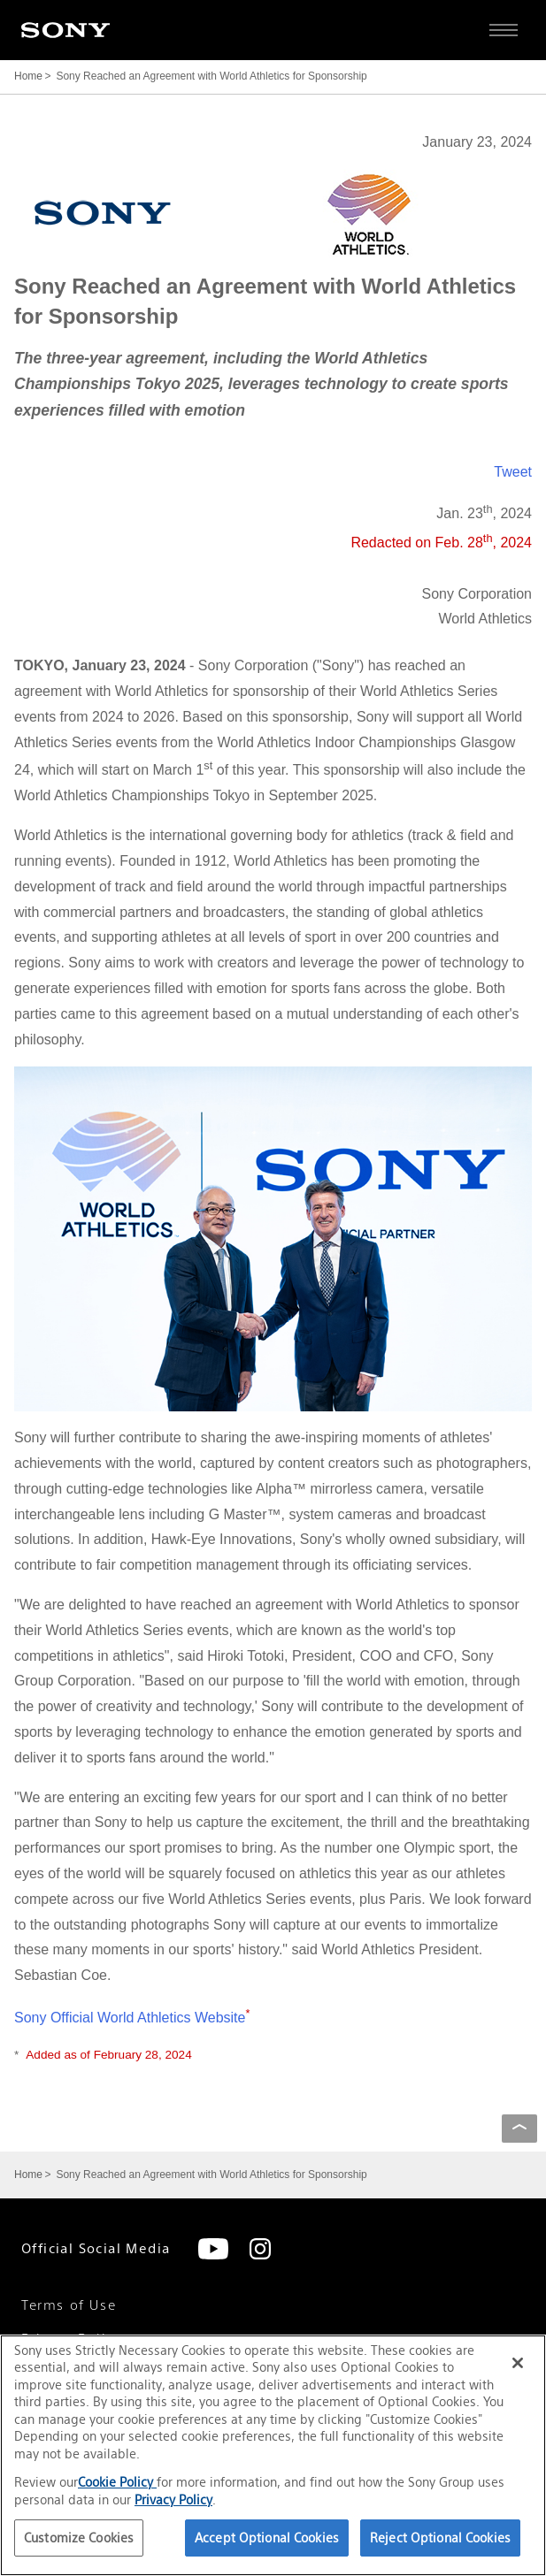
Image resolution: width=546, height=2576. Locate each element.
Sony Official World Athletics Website (132, 2017)
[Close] (517, 2362)
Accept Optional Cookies (267, 2537)
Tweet (513, 471)
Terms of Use (68, 2305)
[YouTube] (213, 2249)
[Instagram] (260, 2248)
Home (28, 76)
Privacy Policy (173, 2499)
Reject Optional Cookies (440, 2537)
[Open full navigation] (503, 30)
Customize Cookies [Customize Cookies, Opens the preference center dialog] (79, 2537)
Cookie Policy (117, 2481)
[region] (273, 2455)
